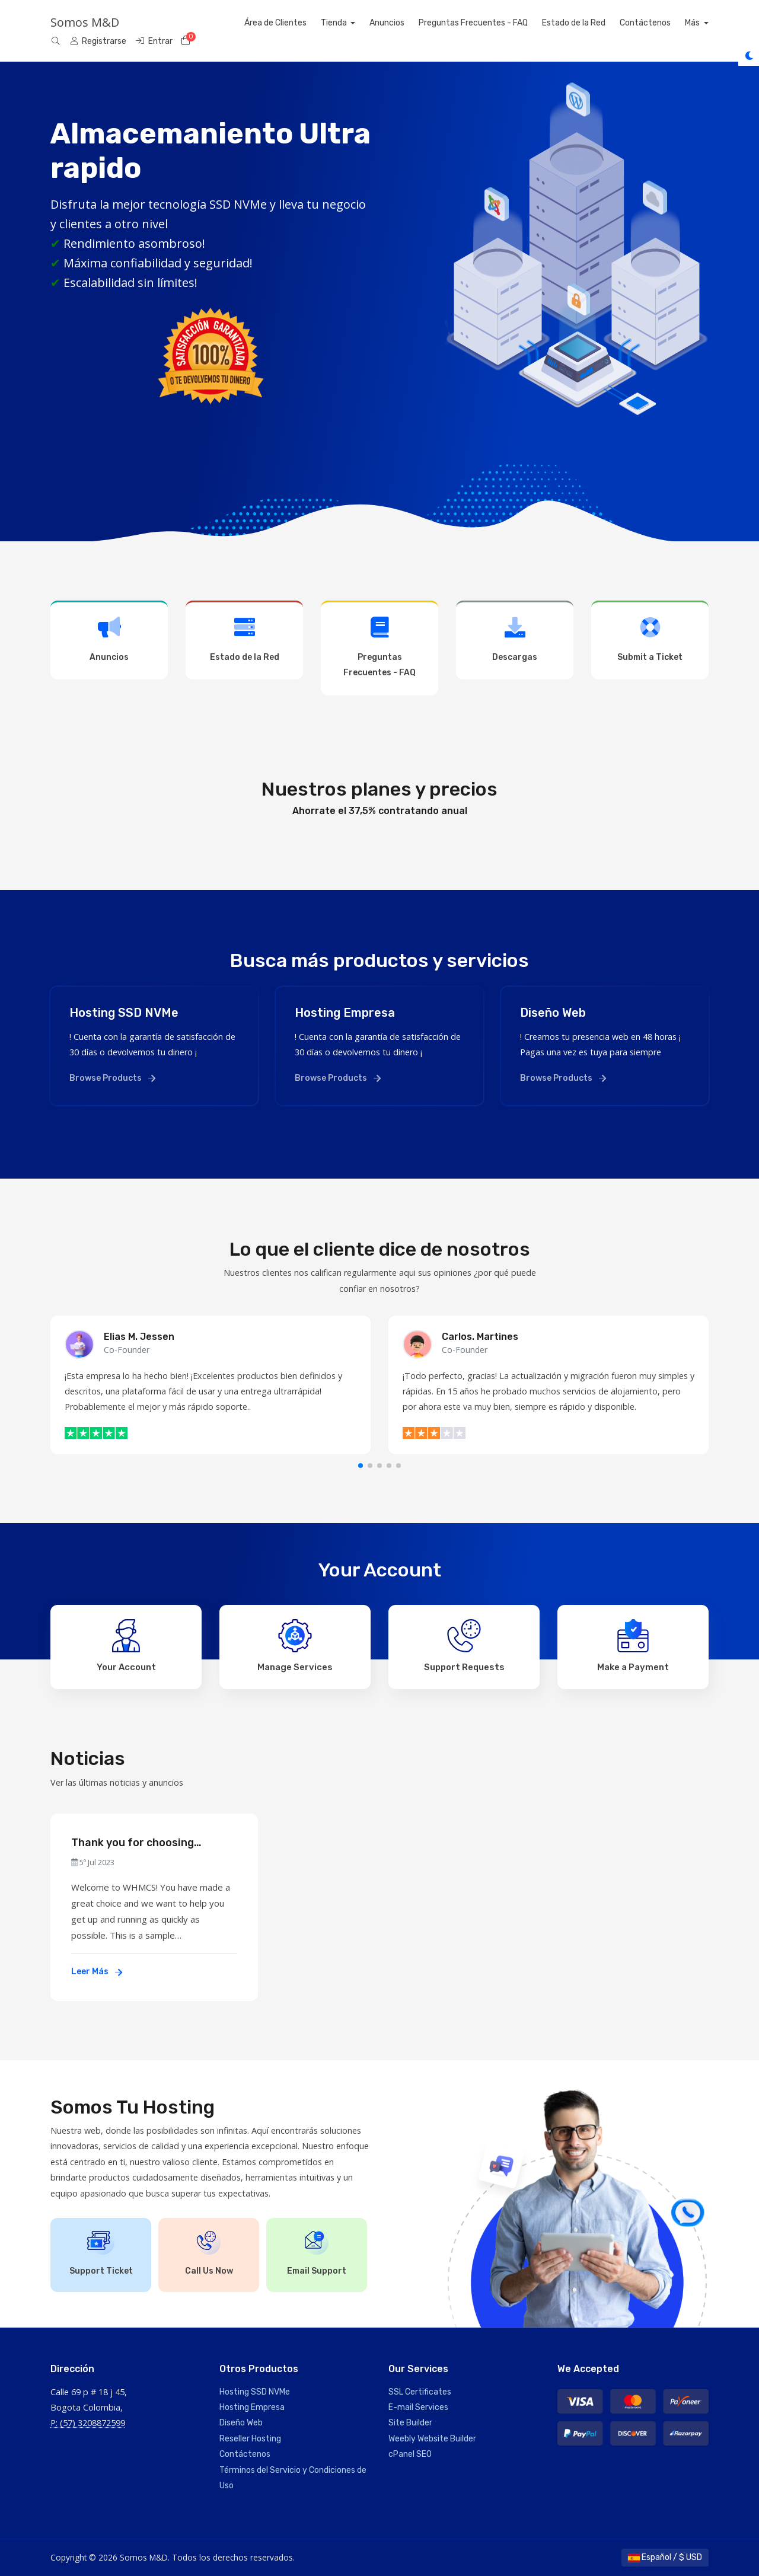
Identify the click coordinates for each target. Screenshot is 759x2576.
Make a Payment (633, 1645)
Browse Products (112, 1078)
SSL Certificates (419, 2392)
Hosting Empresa (252, 2407)
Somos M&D (84, 22)
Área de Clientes (298, 23)
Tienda (358, 23)
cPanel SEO (410, 2454)
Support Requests (464, 1645)
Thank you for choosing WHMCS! (132, 1843)
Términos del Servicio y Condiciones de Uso (292, 2478)
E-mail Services (418, 2407)
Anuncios (410, 23)
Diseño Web (241, 2423)
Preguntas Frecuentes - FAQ (496, 23)
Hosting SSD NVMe (254, 2392)
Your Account (126, 1645)
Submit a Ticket (649, 639)
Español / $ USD (665, 2557)
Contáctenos (668, 23)
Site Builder (410, 2423)
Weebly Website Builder (432, 2439)
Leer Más (96, 1972)
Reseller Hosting (250, 2439)
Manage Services (295, 1645)
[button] (360, 1465)
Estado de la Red (597, 23)
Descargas (514, 639)
